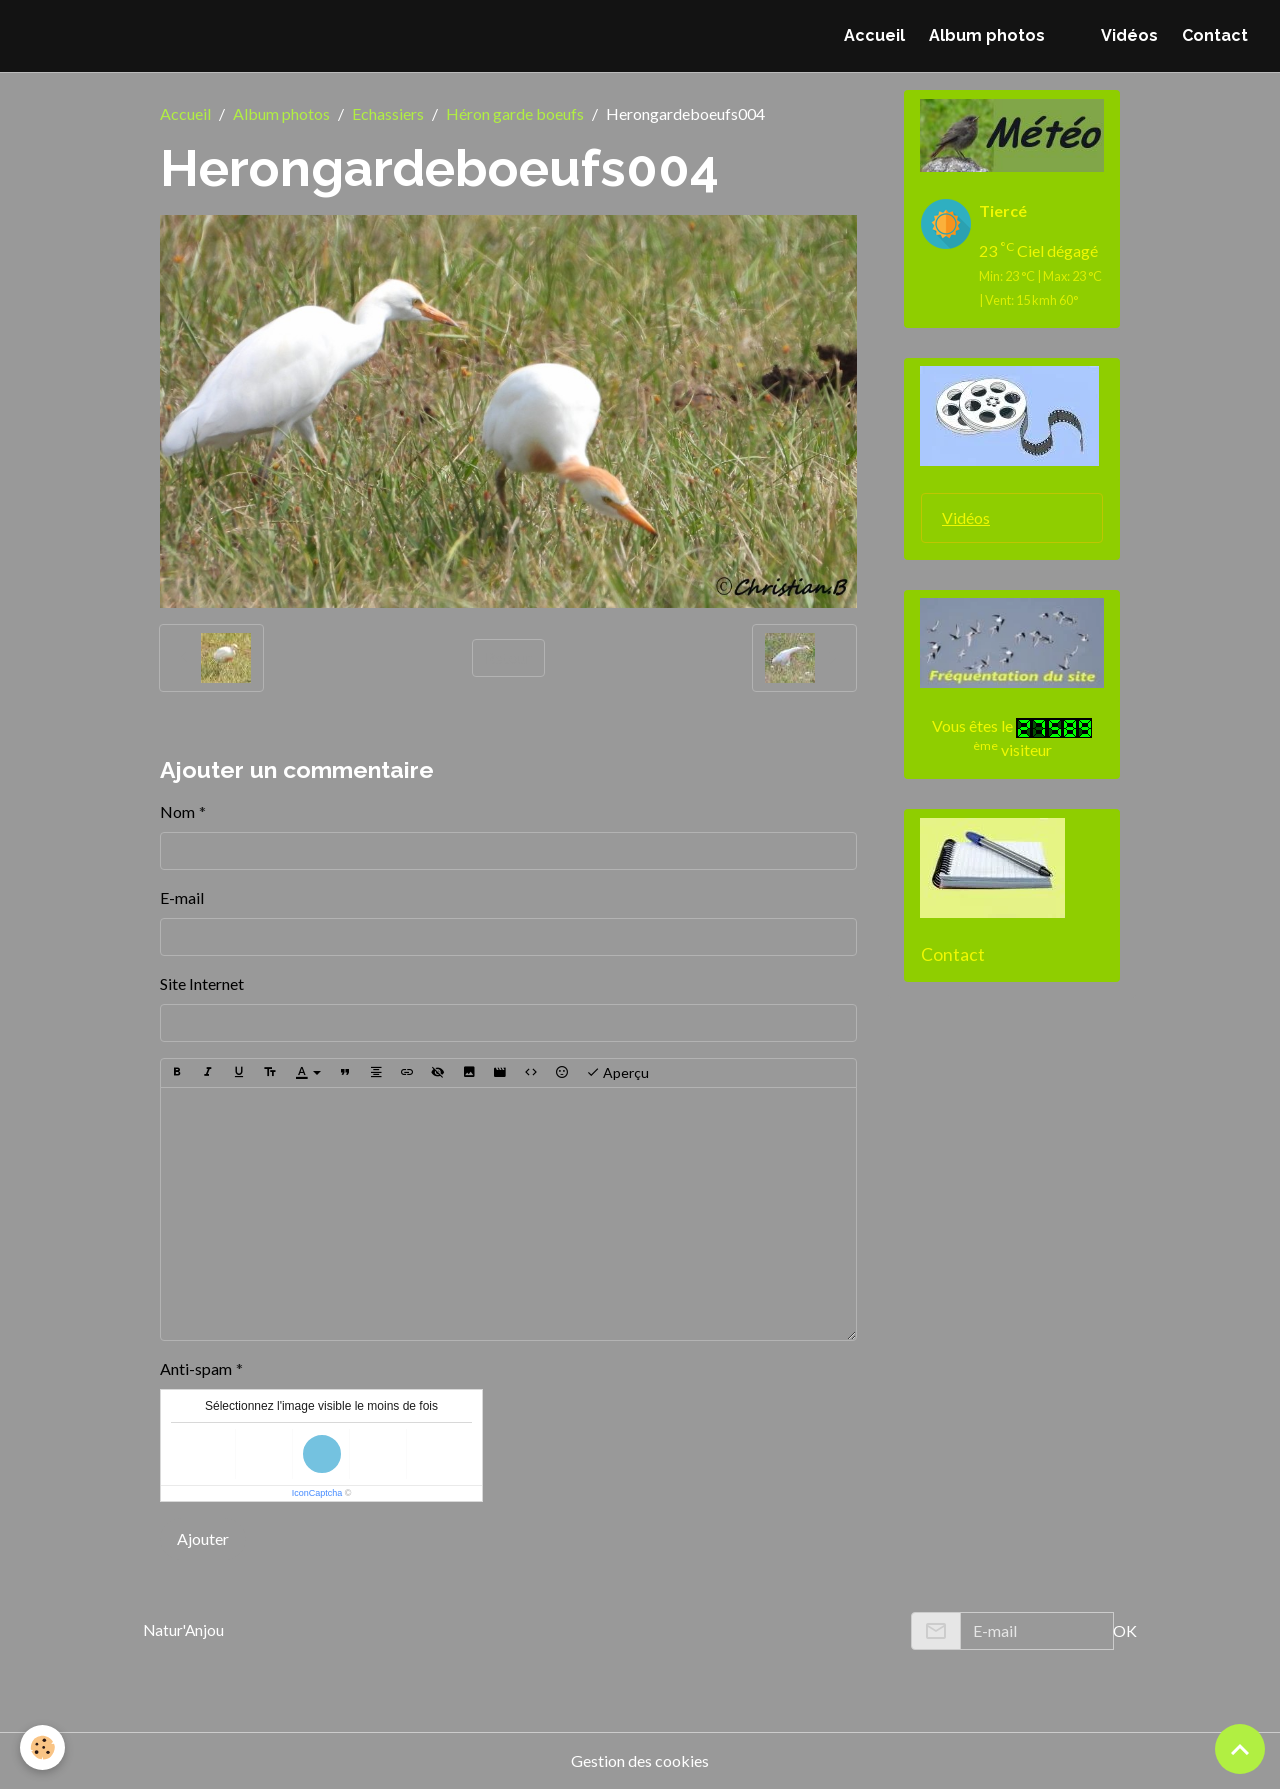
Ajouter (203, 1538)
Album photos (987, 35)
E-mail (182, 897)
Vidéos (1129, 35)
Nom (177, 811)
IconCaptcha (317, 1493)
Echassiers (388, 113)
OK (1125, 1630)
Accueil (874, 35)
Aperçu (617, 1073)
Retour (508, 657)
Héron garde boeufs (515, 113)
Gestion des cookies (640, 1760)
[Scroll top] (1240, 1749)
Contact (1215, 35)
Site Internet (202, 983)
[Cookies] (42, 1747)
